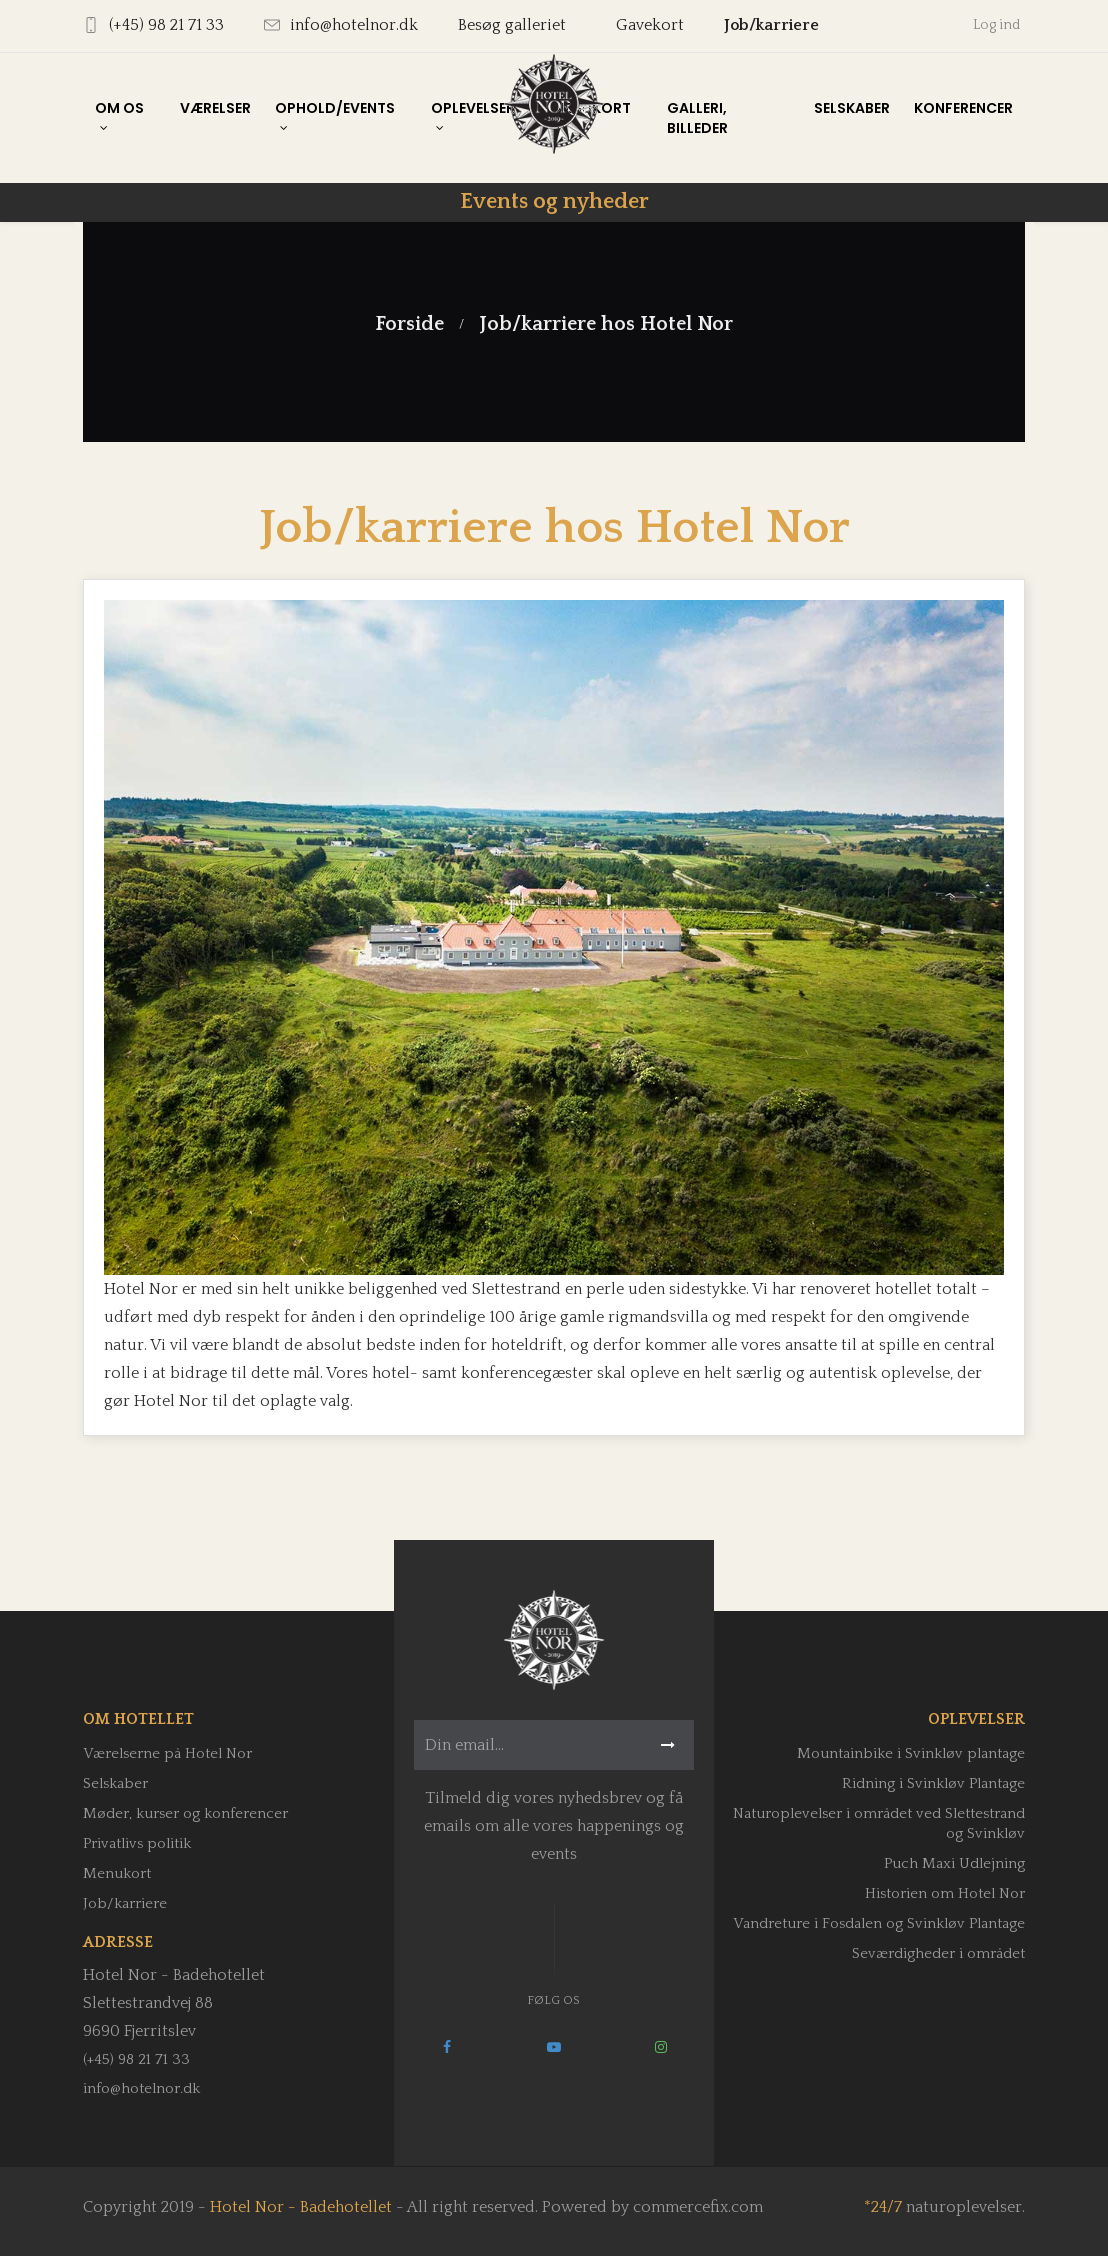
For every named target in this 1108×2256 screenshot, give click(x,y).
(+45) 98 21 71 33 (136, 2059)
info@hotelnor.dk (141, 2088)
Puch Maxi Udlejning (954, 1863)
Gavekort (650, 25)
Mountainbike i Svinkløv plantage (911, 1753)
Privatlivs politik (137, 1843)
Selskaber (115, 1783)
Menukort (117, 1873)
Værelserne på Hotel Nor (167, 1753)
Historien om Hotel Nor (945, 1893)
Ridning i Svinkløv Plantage (933, 1783)
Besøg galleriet (512, 25)
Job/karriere (771, 25)
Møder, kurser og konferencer (185, 1813)
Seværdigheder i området (938, 1953)
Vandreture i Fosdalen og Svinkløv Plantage (879, 1923)
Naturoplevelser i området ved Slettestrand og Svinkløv (879, 1823)
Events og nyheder (554, 201)
